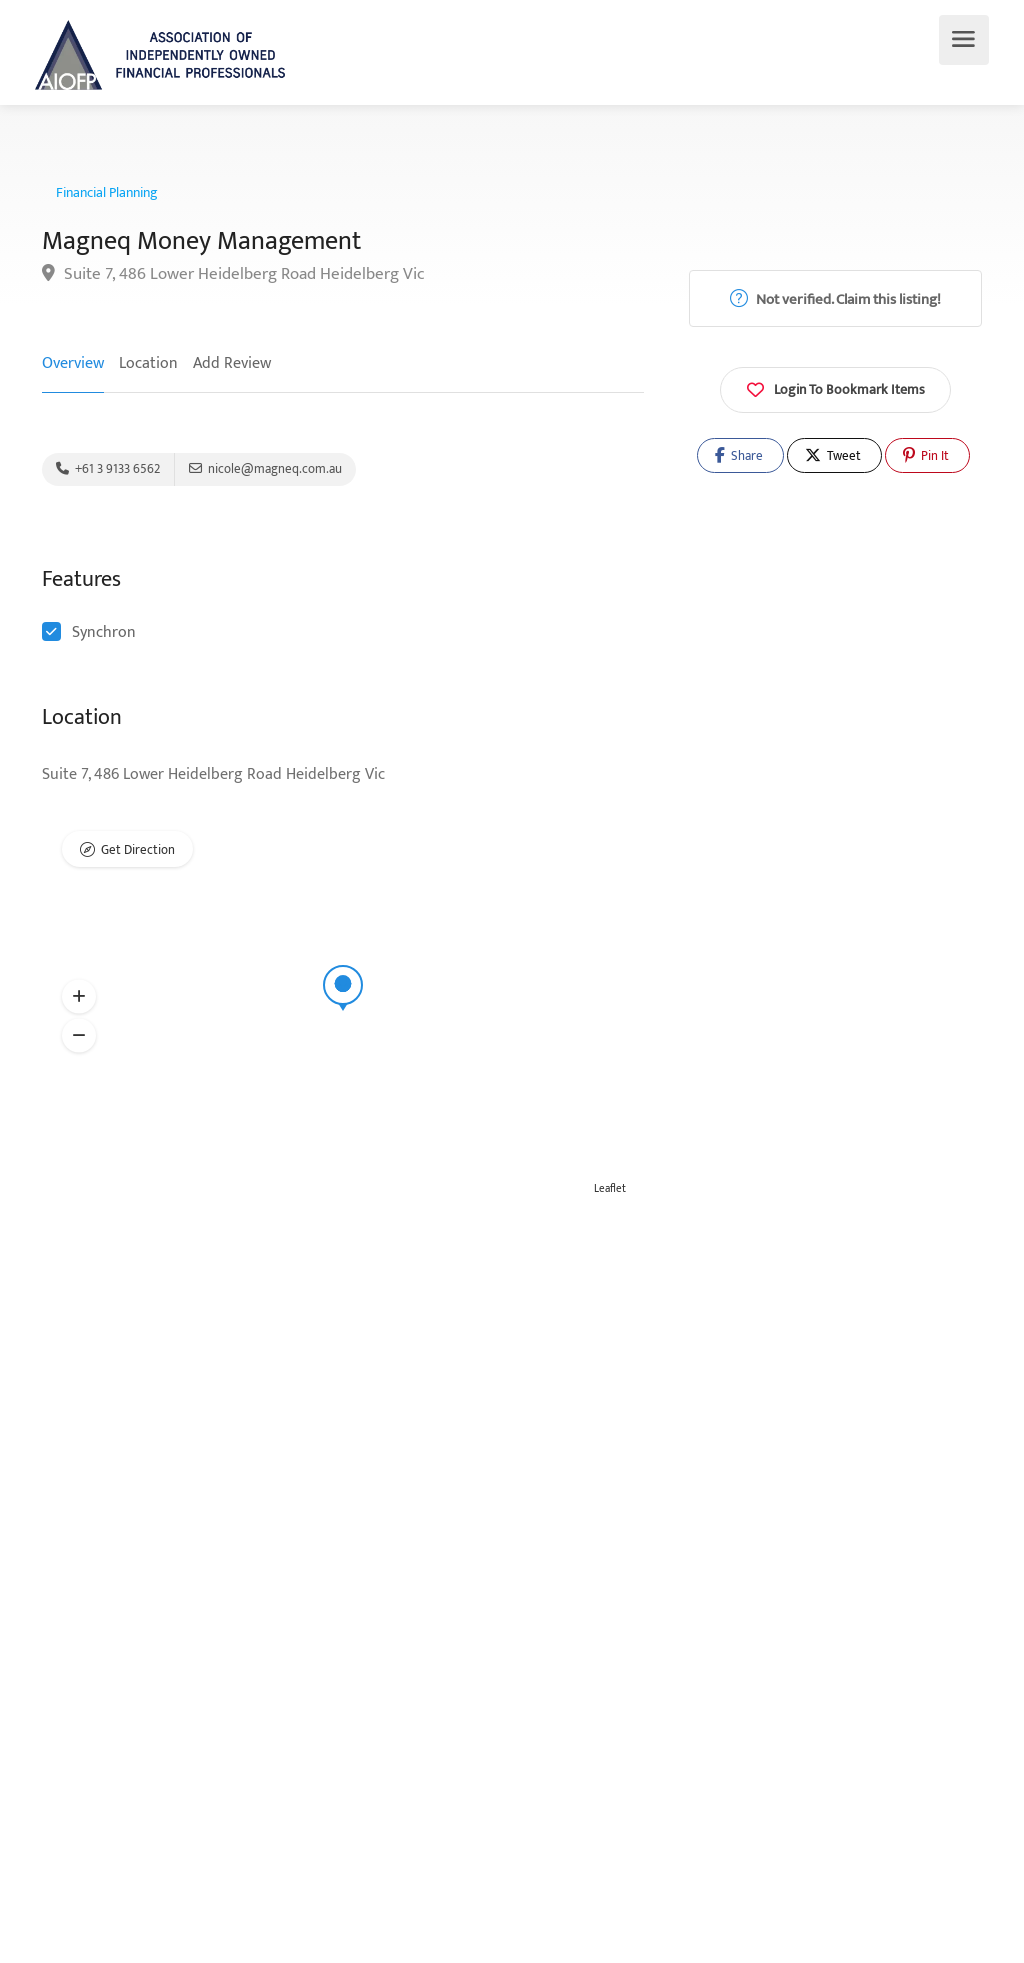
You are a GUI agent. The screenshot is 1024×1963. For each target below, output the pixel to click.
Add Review (232, 363)
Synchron (104, 632)
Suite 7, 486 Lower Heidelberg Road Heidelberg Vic (233, 274)
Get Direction (138, 850)
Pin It (926, 456)
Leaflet (610, 1189)
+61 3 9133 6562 (108, 469)
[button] (79, 997)
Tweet (833, 456)
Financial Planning (107, 193)
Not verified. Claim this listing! (835, 299)
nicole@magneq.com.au (265, 469)
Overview (73, 363)
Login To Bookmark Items (835, 388)
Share (739, 456)
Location (148, 363)
